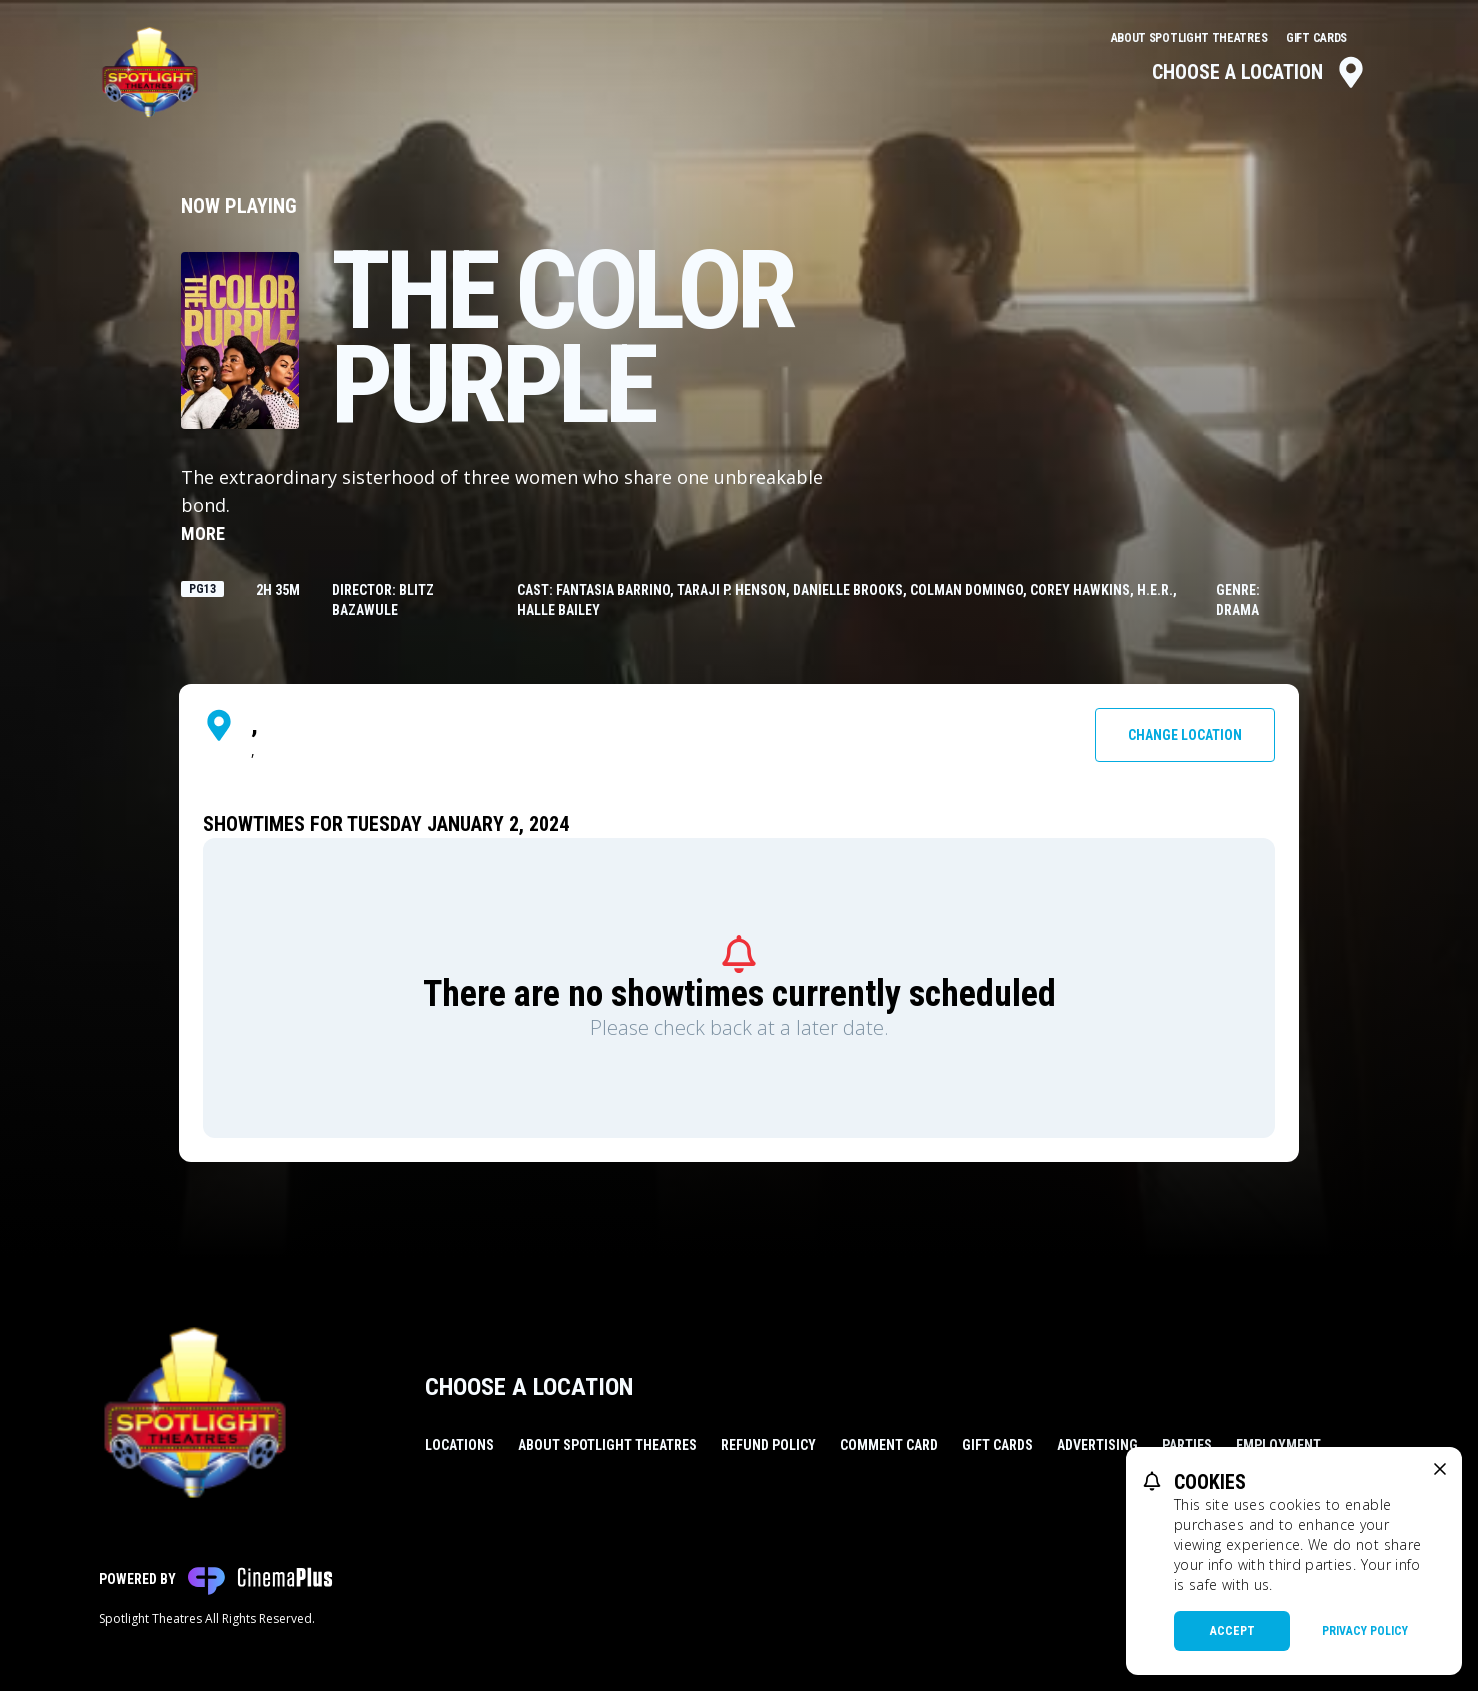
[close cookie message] (1440, 1469)
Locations (459, 1445)
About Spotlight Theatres (1191, 38)
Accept (1232, 1631)
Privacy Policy (1365, 1631)
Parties (1187, 1445)
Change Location (1185, 735)
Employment (1278, 1445)
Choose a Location (1259, 72)
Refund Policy (768, 1445)
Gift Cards (1316, 38)
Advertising (1097, 1445)
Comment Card (889, 1445)
